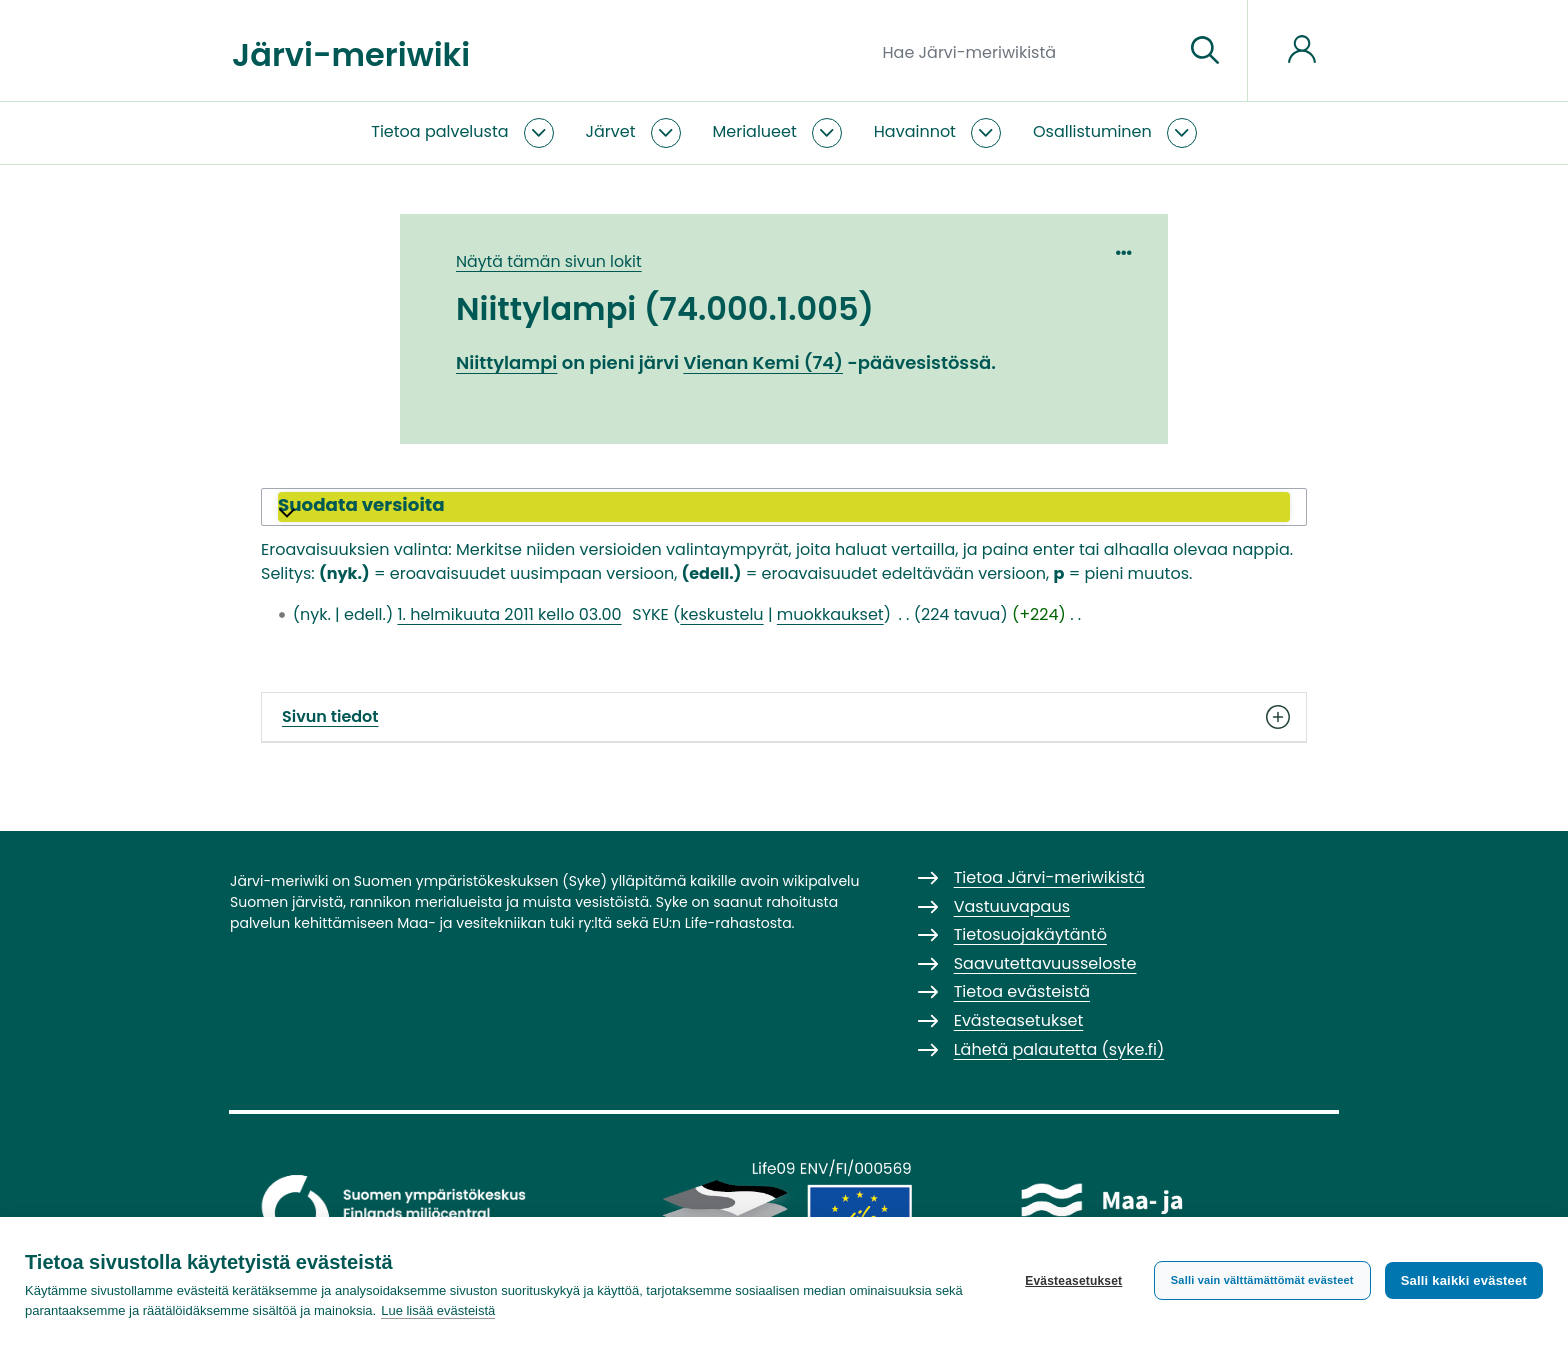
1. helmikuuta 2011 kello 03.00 (509, 614)
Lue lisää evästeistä (438, 1310)
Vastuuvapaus (1012, 906)
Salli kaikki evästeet (1464, 1280)
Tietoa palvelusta (439, 131)
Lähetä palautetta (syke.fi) (1059, 1049)
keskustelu (721, 614)
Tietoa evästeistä (1022, 991)
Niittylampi (506, 362)
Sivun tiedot (784, 717)
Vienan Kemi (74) (763, 362)
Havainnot (915, 131)
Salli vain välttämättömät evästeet (1262, 1280)
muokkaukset (830, 614)
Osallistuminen (1092, 131)
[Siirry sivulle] (1205, 51)
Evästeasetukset (1073, 1281)
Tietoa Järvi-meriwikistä (1049, 877)
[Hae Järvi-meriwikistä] (1025, 51)
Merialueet (755, 131)
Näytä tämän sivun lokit (549, 261)
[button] (784, 507)
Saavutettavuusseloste (1045, 963)
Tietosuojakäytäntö (1030, 934)
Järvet (611, 131)
